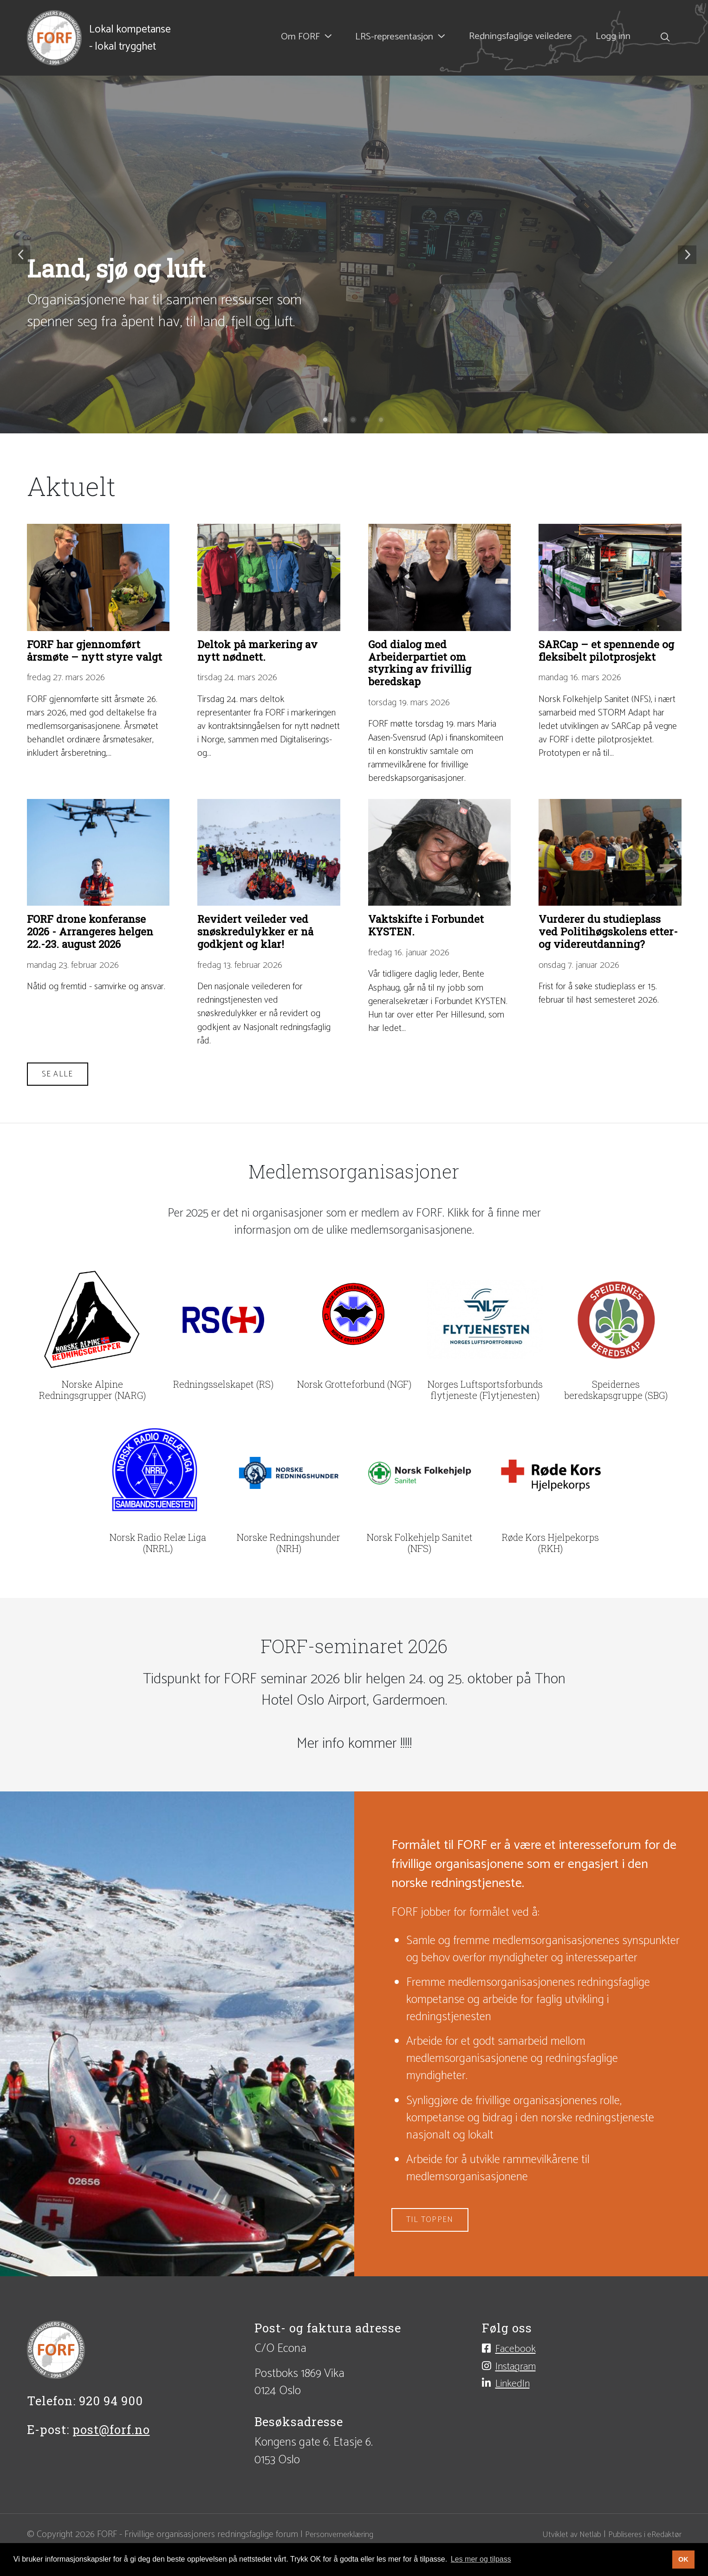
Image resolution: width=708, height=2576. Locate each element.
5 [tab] (382, 421)
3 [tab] (354, 421)
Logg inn (614, 38)
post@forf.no (111, 2470)
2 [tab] (340, 421)
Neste (687, 255)
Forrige (21, 255)
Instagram (521, 2409)
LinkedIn (517, 2428)
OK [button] (683, 2559)
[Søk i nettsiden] (662, 38)
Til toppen (431, 2260)
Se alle (59, 1114)
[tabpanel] (354, 255)
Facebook (519, 2390)
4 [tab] (368, 421)
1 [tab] (326, 421)
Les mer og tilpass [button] (481, 2559)
